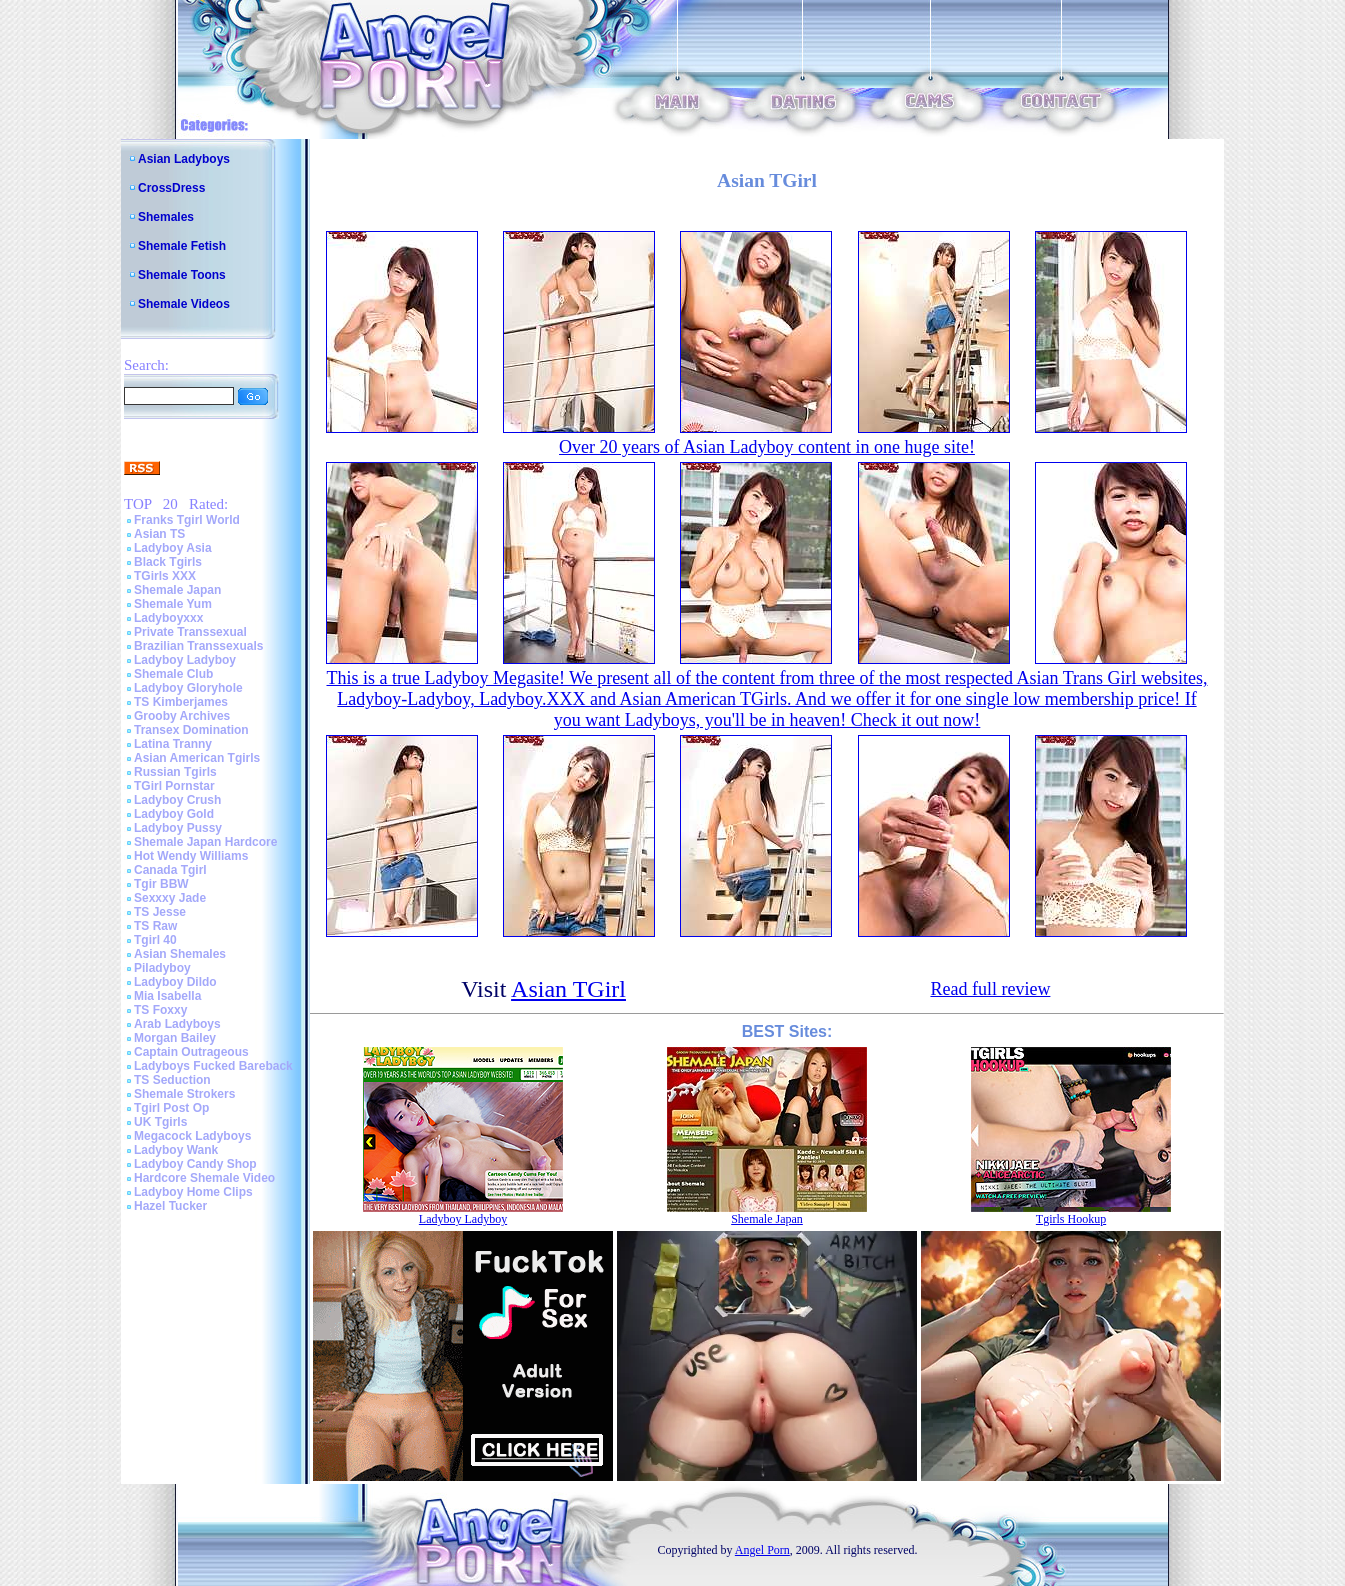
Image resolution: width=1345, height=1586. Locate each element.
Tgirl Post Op (171, 1108)
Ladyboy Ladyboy (185, 660)
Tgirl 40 (155, 940)
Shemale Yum (173, 604)
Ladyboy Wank (176, 1150)
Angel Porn (762, 1550)
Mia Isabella (167, 996)
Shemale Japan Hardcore (205, 842)
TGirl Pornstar (174, 786)
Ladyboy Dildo (175, 982)
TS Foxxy (160, 1010)
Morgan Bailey (175, 1038)
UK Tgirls (160, 1122)
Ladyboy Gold (174, 814)
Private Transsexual (190, 632)
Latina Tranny (173, 744)
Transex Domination (191, 730)
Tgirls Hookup (1071, 1219)
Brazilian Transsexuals (198, 646)
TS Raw (155, 926)
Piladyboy (162, 968)
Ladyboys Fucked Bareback (213, 1066)
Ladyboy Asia (173, 548)
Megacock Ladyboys (192, 1136)
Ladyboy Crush (177, 800)
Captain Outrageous (191, 1052)
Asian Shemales (180, 954)
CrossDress (171, 188)
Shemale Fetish (182, 246)
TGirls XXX (165, 576)
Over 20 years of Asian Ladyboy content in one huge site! (767, 447)
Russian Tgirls (175, 772)
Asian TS (159, 534)
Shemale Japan (177, 590)
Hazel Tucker (170, 1206)
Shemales (166, 217)
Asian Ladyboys (184, 159)
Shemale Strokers (184, 1094)
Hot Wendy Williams (191, 856)
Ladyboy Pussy (178, 828)
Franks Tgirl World (187, 520)
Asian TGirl (568, 989)
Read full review (990, 989)
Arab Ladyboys (177, 1024)
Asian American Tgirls (197, 758)
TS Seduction (172, 1080)
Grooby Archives (182, 716)
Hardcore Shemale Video (204, 1178)
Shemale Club (173, 674)
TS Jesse (160, 912)
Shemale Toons (182, 275)
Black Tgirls (168, 562)
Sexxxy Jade (170, 898)
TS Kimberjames (181, 702)
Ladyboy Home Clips (193, 1192)
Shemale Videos (184, 304)
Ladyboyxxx (168, 618)
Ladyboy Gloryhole (188, 688)
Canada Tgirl (170, 870)
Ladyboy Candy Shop (195, 1164)
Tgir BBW (161, 884)
